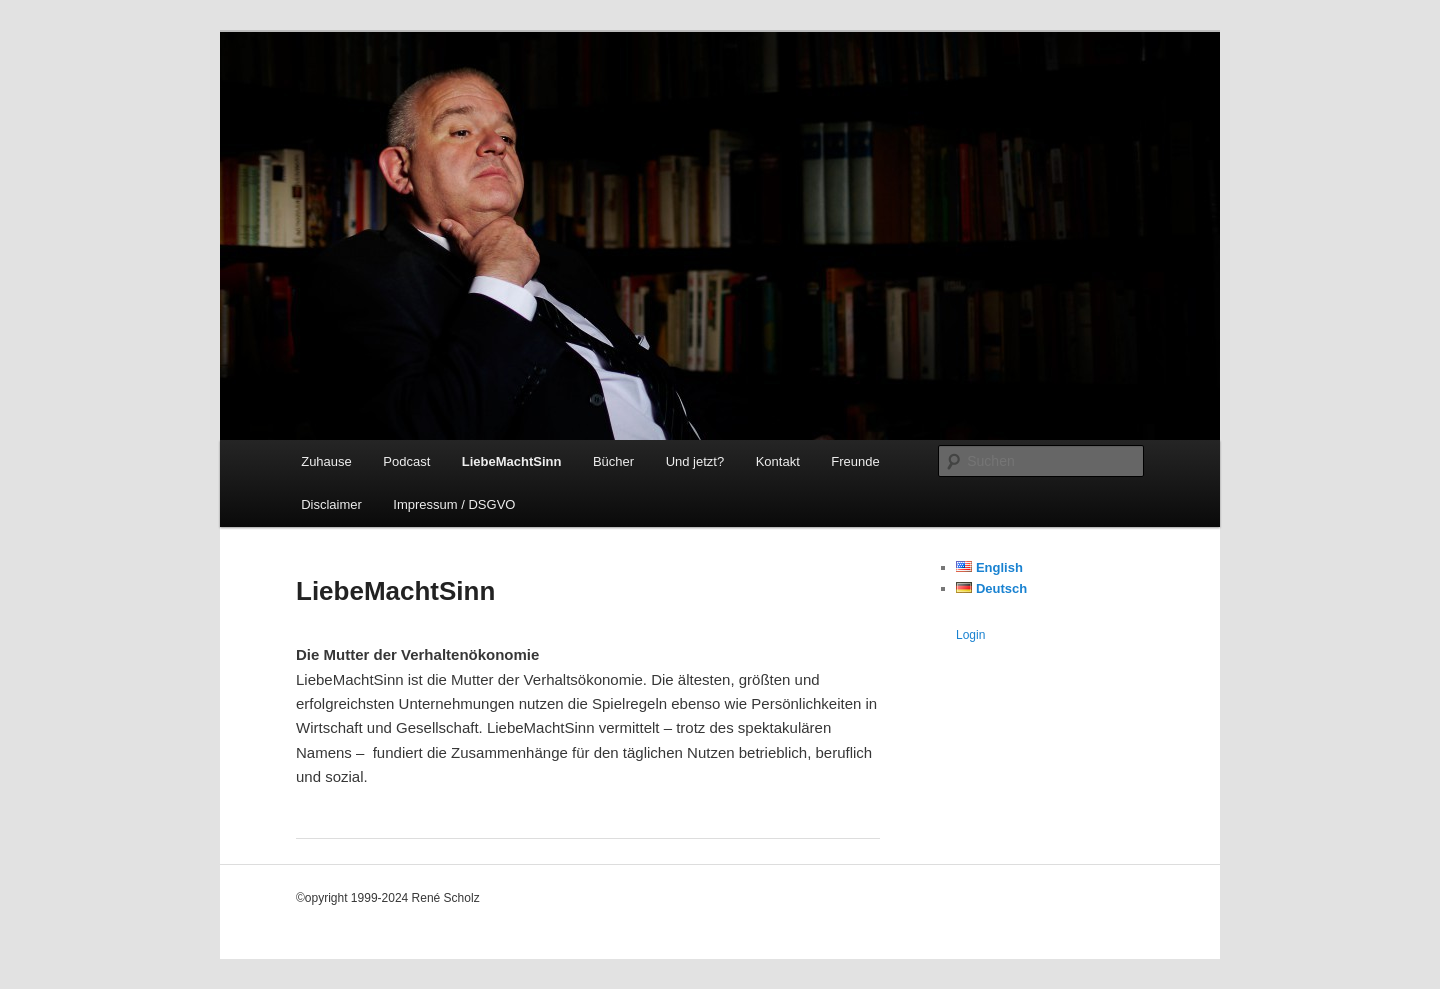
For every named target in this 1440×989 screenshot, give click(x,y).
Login (970, 635)
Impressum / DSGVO (454, 504)
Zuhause (326, 461)
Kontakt (778, 461)
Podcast (406, 461)
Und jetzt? (695, 461)
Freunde (855, 461)
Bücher (613, 461)
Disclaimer (331, 504)
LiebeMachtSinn (512, 461)
